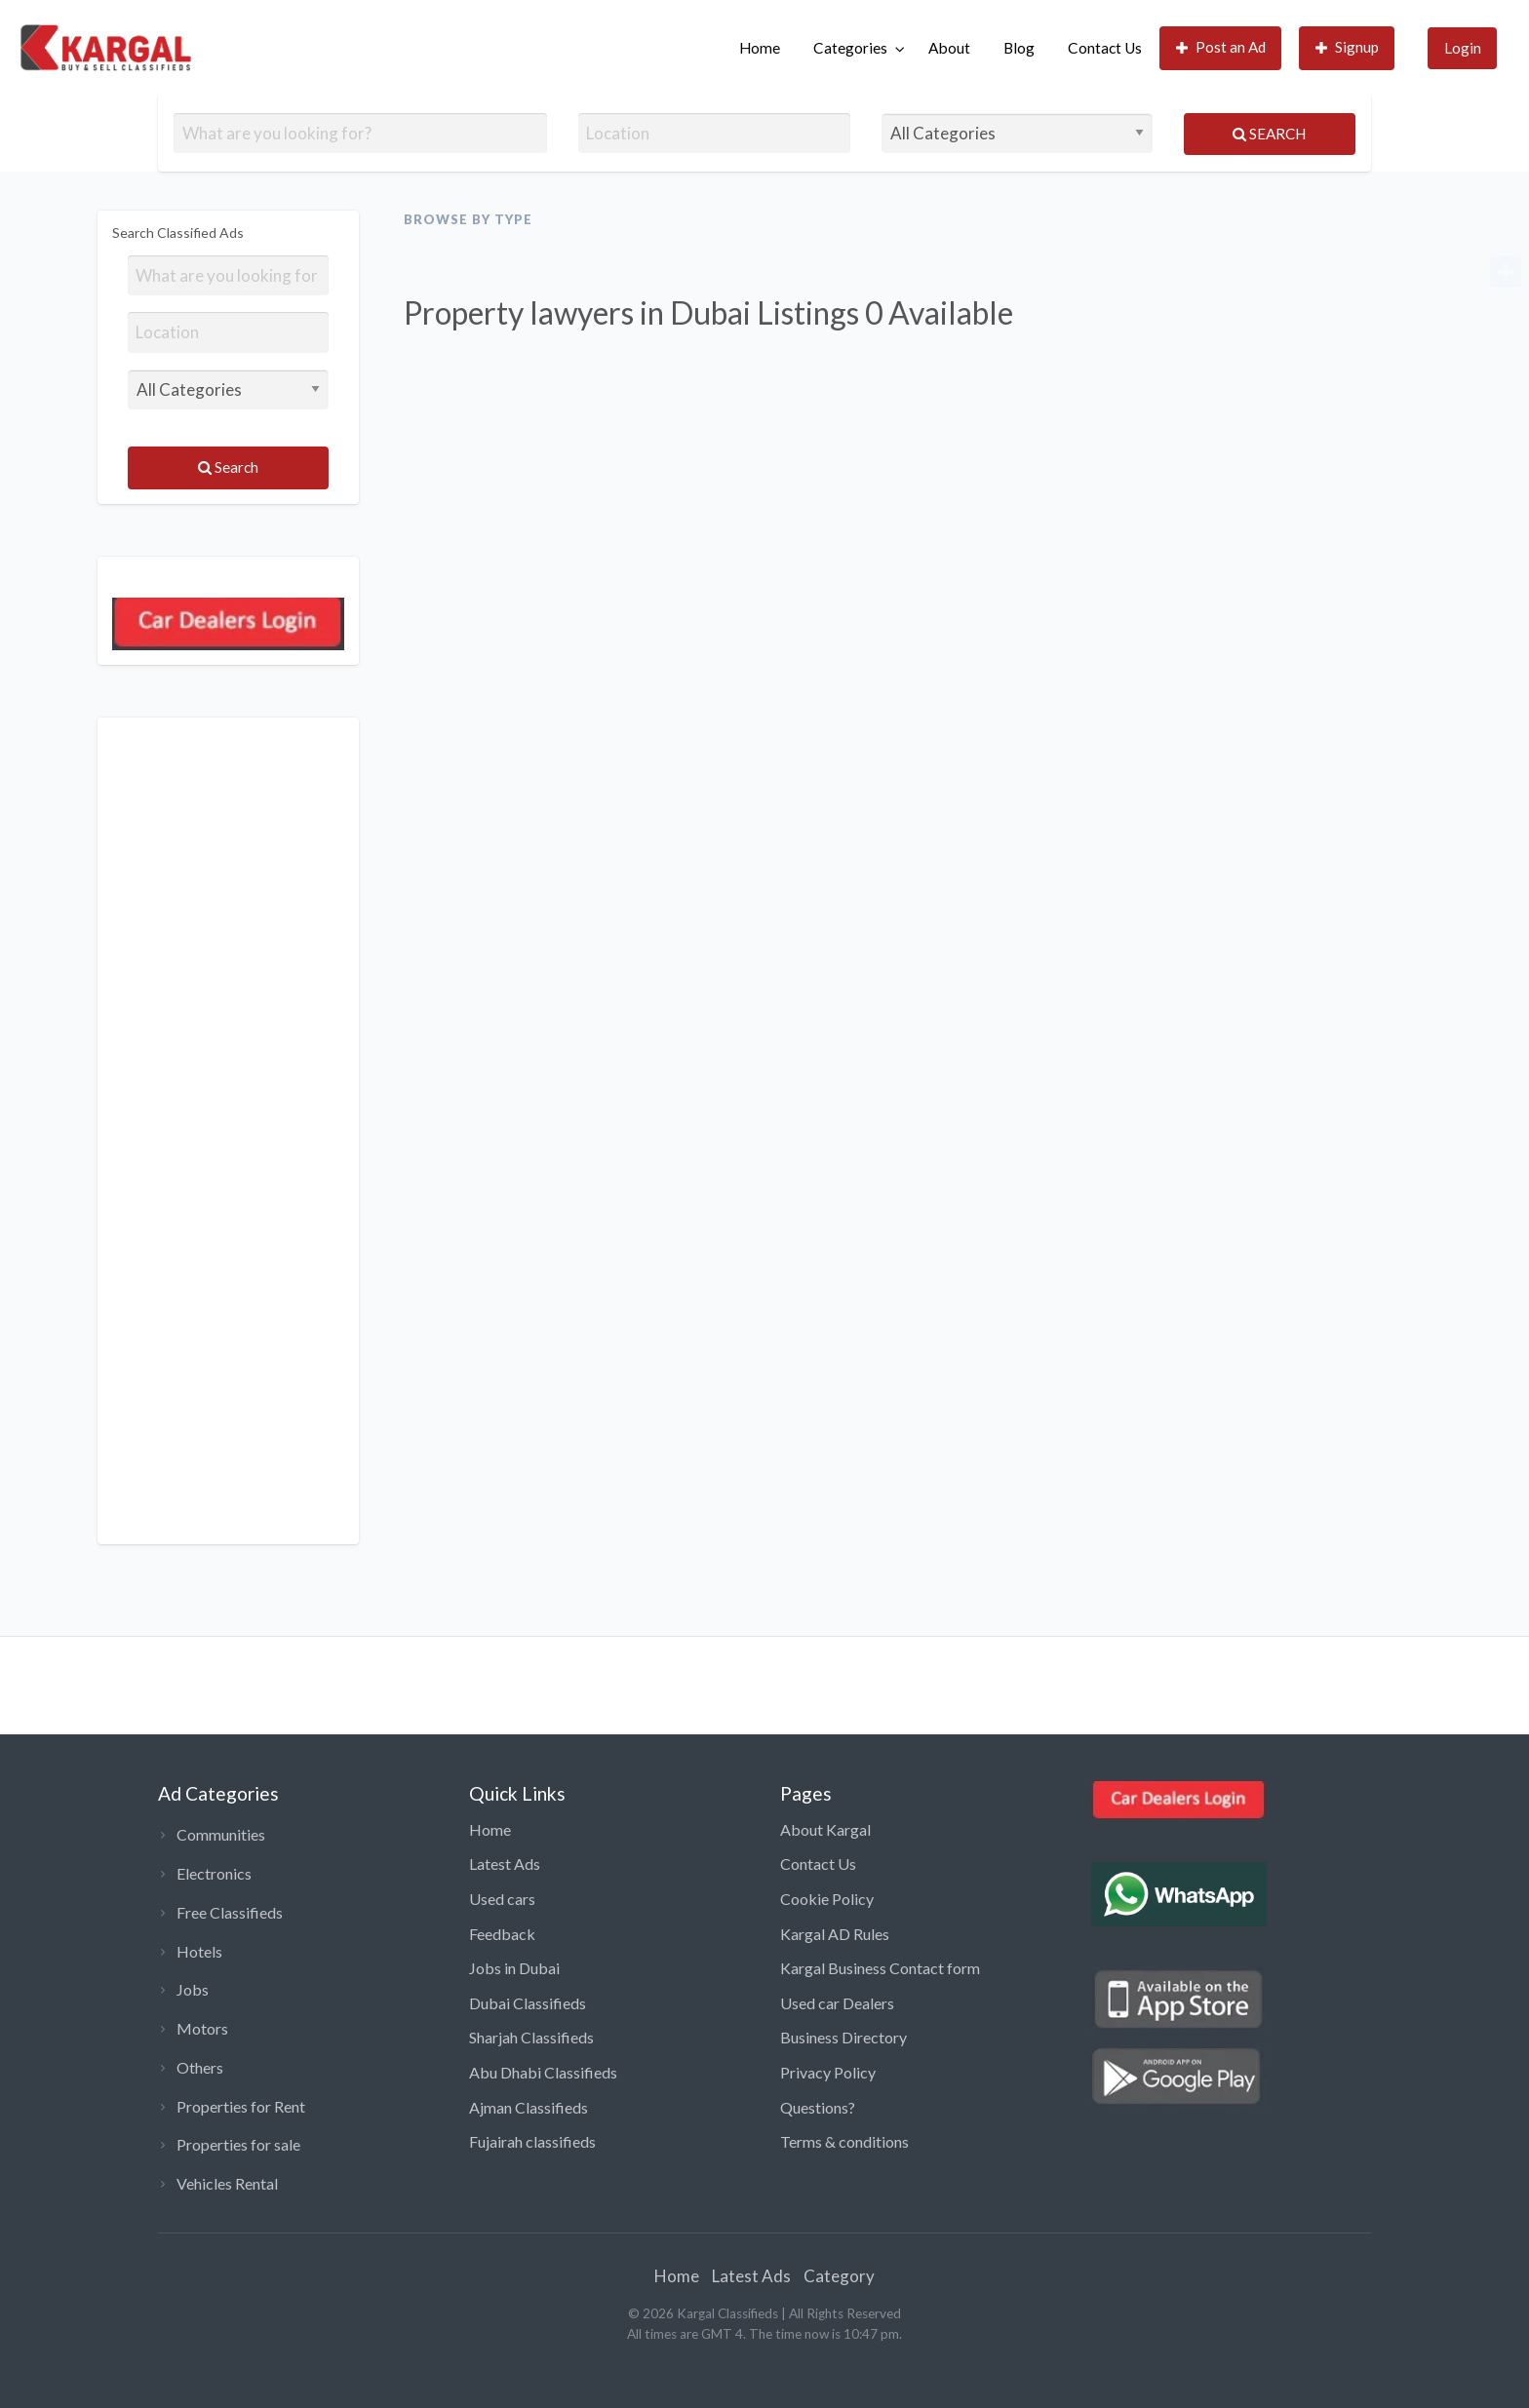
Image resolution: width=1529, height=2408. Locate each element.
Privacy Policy (828, 2072)
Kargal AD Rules (834, 1933)
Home (759, 48)
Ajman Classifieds (528, 2107)
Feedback (502, 1933)
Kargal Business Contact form (880, 1968)
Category (839, 2276)
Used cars (502, 1898)
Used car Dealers (837, 2003)
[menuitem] (760, 48)
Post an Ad (1221, 47)
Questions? (817, 2107)
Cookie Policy (827, 1898)
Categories (850, 48)
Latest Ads (504, 1863)
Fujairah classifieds (532, 2141)
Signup (1347, 47)
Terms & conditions (844, 2141)
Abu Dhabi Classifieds (543, 2072)
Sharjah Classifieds (531, 2037)
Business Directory (843, 2037)
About (949, 48)
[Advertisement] (228, 1131)
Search (1269, 133)
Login (1462, 48)
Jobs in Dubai (514, 1968)
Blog (1019, 48)
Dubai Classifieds (527, 2003)
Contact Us (1105, 48)
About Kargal (825, 1829)
